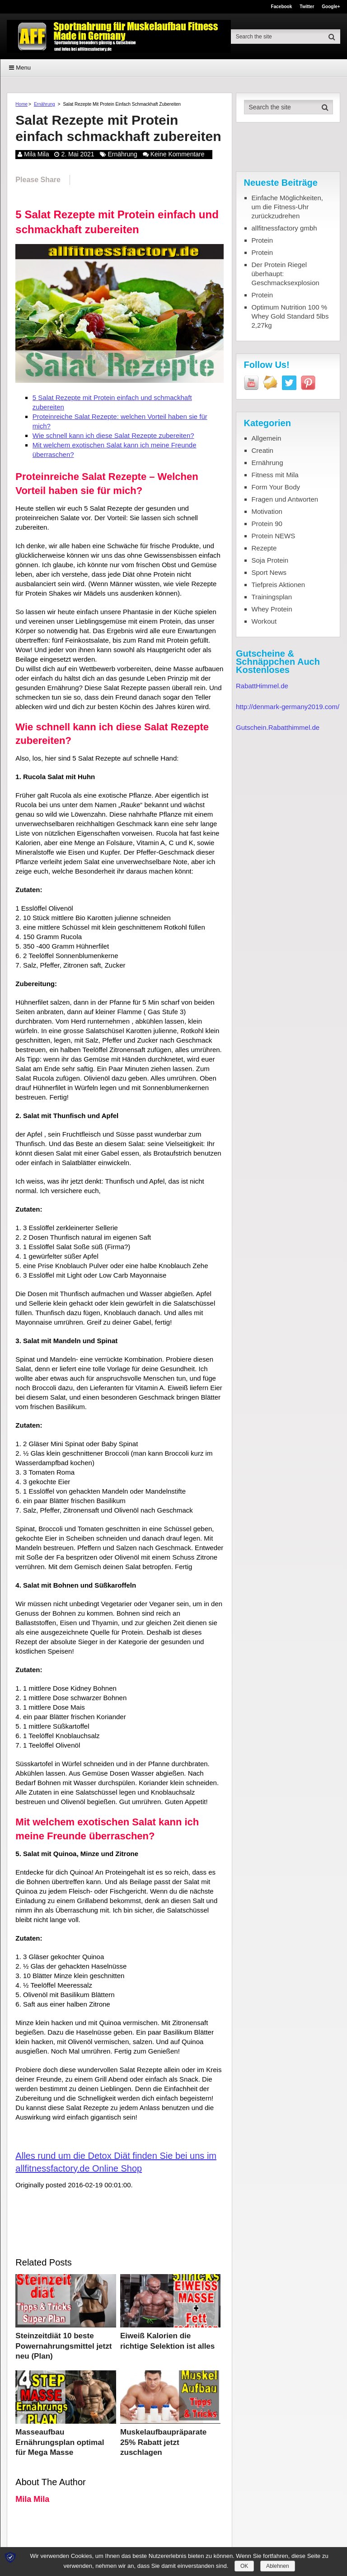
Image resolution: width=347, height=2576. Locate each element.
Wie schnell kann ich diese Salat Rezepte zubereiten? (113, 435)
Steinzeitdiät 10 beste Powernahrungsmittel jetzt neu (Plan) (64, 2344)
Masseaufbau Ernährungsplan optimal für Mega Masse (63, 2432)
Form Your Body (276, 487)
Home (21, 104)
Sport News (269, 572)
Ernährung (44, 104)
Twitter (307, 7)
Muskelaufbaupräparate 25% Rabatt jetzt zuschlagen (166, 2432)
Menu (23, 67)
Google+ (331, 7)
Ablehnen (277, 2566)
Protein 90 (267, 523)
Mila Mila (36, 154)
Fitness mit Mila (275, 475)
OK (244, 2566)
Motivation (267, 511)
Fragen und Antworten (285, 499)
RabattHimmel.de (262, 686)
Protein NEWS (273, 536)
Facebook (281, 7)
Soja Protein (270, 560)
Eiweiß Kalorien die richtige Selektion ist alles (164, 2340)
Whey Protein (272, 609)
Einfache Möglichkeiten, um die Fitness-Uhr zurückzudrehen (287, 207)
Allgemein (266, 438)
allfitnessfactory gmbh (284, 228)
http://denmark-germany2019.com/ (287, 706)
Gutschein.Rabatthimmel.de (277, 727)
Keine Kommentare (177, 154)
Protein (262, 240)
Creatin (262, 450)
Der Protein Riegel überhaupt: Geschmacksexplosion (285, 274)
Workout (264, 621)
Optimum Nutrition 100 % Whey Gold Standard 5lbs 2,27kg (290, 316)
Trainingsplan (272, 597)
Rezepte (264, 548)
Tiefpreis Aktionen (278, 584)
